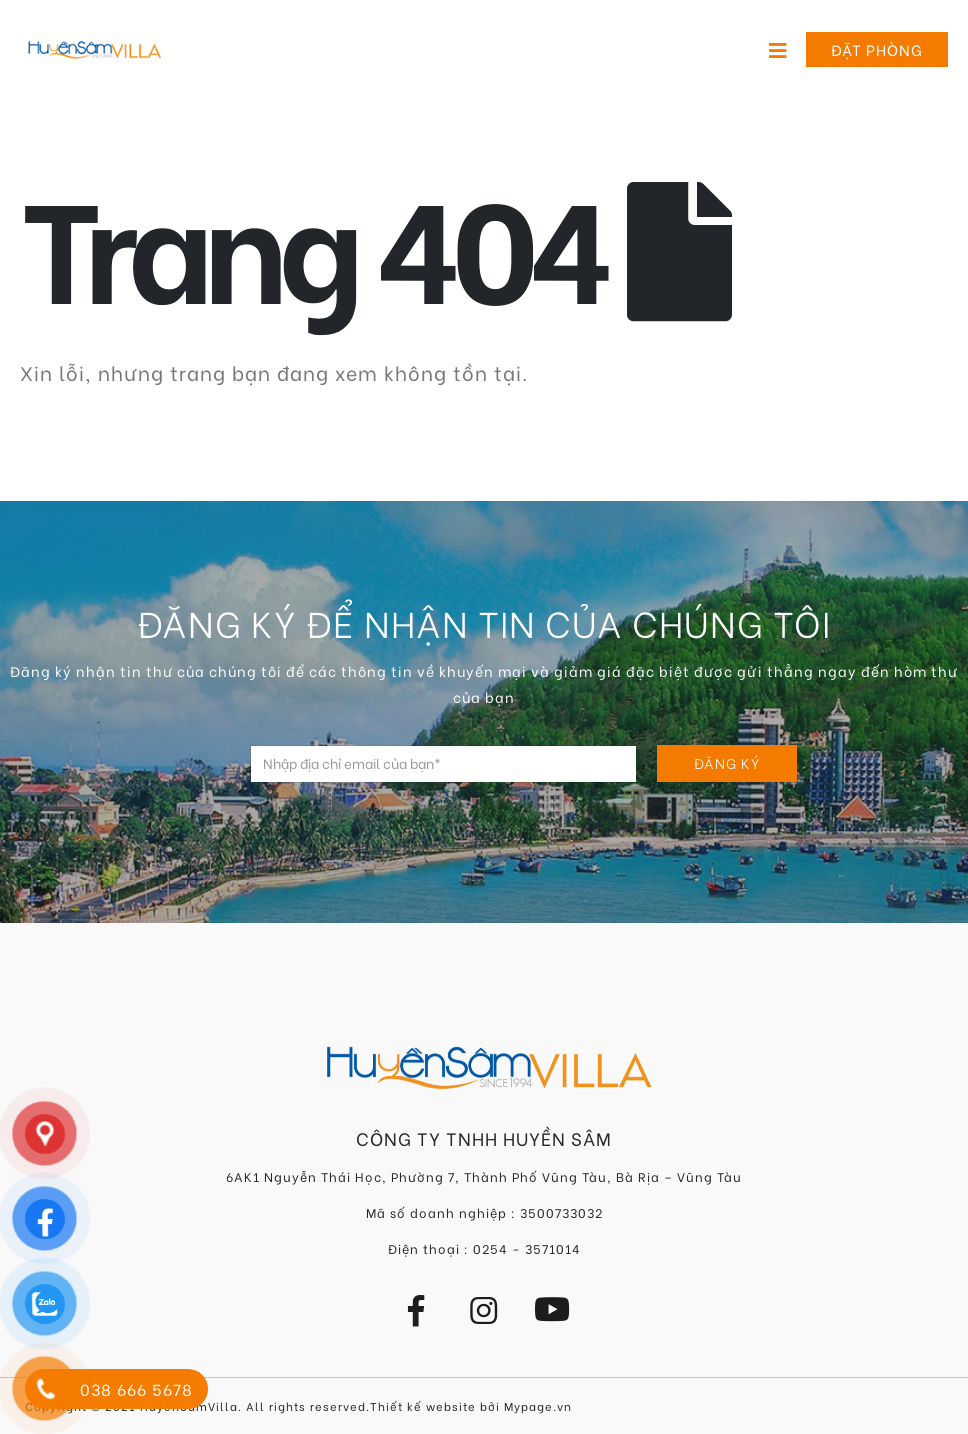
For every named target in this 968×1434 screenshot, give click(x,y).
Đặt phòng (877, 49)
